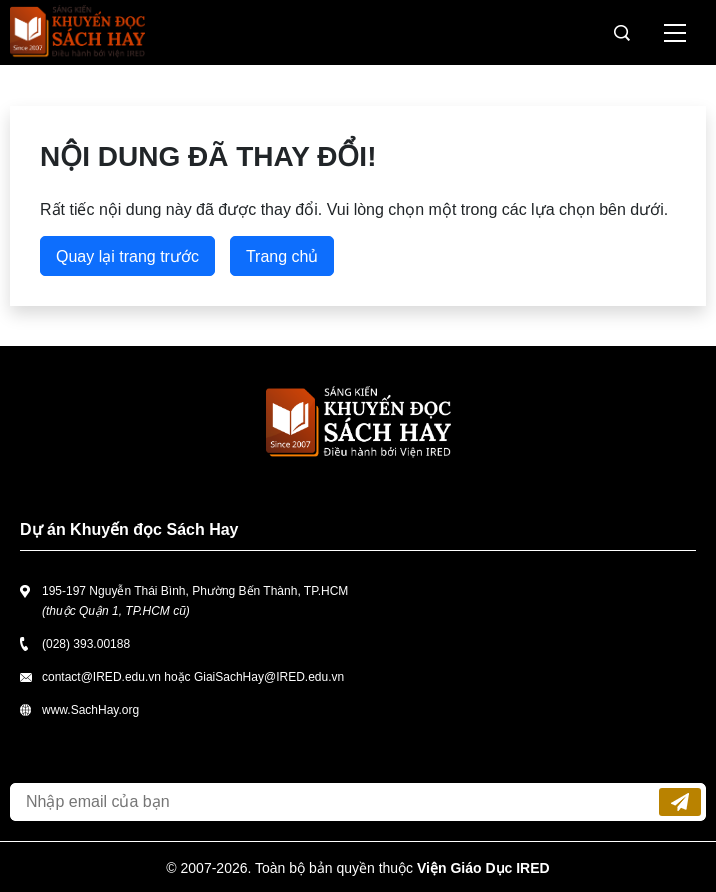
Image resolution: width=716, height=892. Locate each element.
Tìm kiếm (622, 33)
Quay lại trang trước (127, 256)
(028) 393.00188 (86, 644)
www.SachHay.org (90, 710)
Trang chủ (282, 256)
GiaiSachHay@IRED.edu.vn (269, 677)
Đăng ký (680, 802)
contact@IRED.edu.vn (101, 677)
